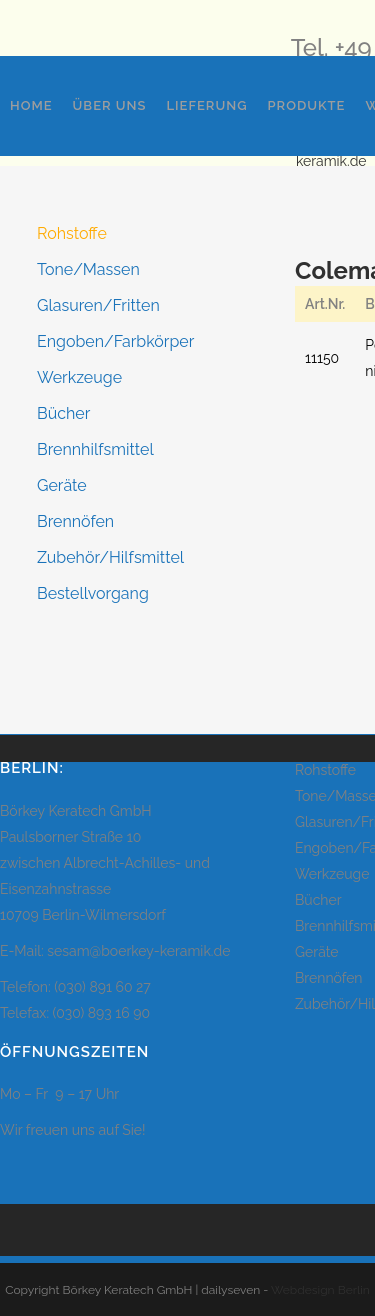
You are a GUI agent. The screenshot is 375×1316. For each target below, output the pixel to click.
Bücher (63, 413)
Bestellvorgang (93, 593)
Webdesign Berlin (320, 1290)
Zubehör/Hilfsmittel (110, 557)
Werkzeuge (79, 377)
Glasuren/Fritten (98, 305)
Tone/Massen (88, 269)
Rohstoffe (72, 233)
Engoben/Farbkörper (115, 341)
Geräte (62, 485)
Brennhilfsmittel (95, 449)
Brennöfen (75, 521)
